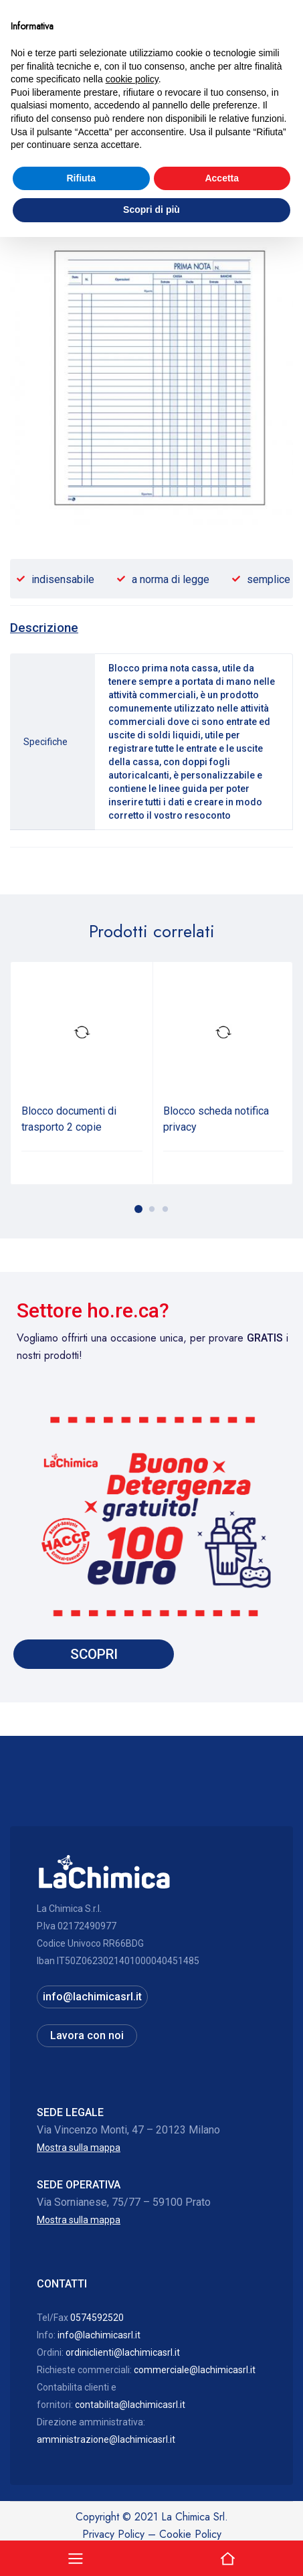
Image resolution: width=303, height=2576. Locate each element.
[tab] (44, 628)
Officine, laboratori (87, 138)
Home (22, 138)
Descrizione (44, 627)
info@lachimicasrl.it (92, 1996)
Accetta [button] (222, 2517)
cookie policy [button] (132, 2418)
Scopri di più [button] (151, 2548)
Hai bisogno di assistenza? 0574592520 (151, 96)
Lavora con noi (87, 2035)
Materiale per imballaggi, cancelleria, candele (104, 156)
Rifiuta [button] (81, 2517)
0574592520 (97, 2317)
